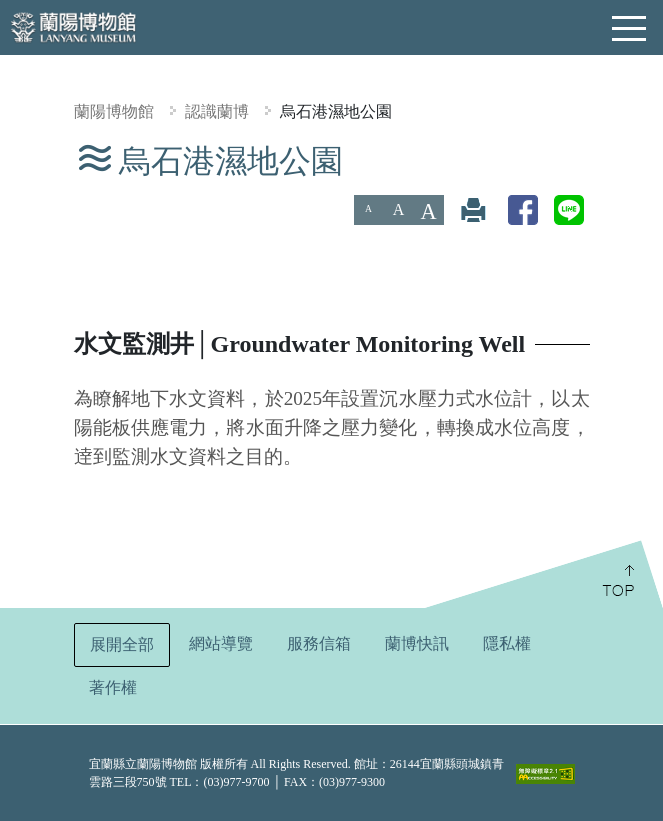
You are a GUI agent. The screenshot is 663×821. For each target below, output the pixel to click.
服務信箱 (319, 643)
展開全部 (122, 644)
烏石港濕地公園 (336, 111)
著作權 (113, 687)
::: (8, 155)
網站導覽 (221, 643)
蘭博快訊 (417, 643)
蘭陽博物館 (114, 111)
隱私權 (507, 643)
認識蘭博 (217, 111)
